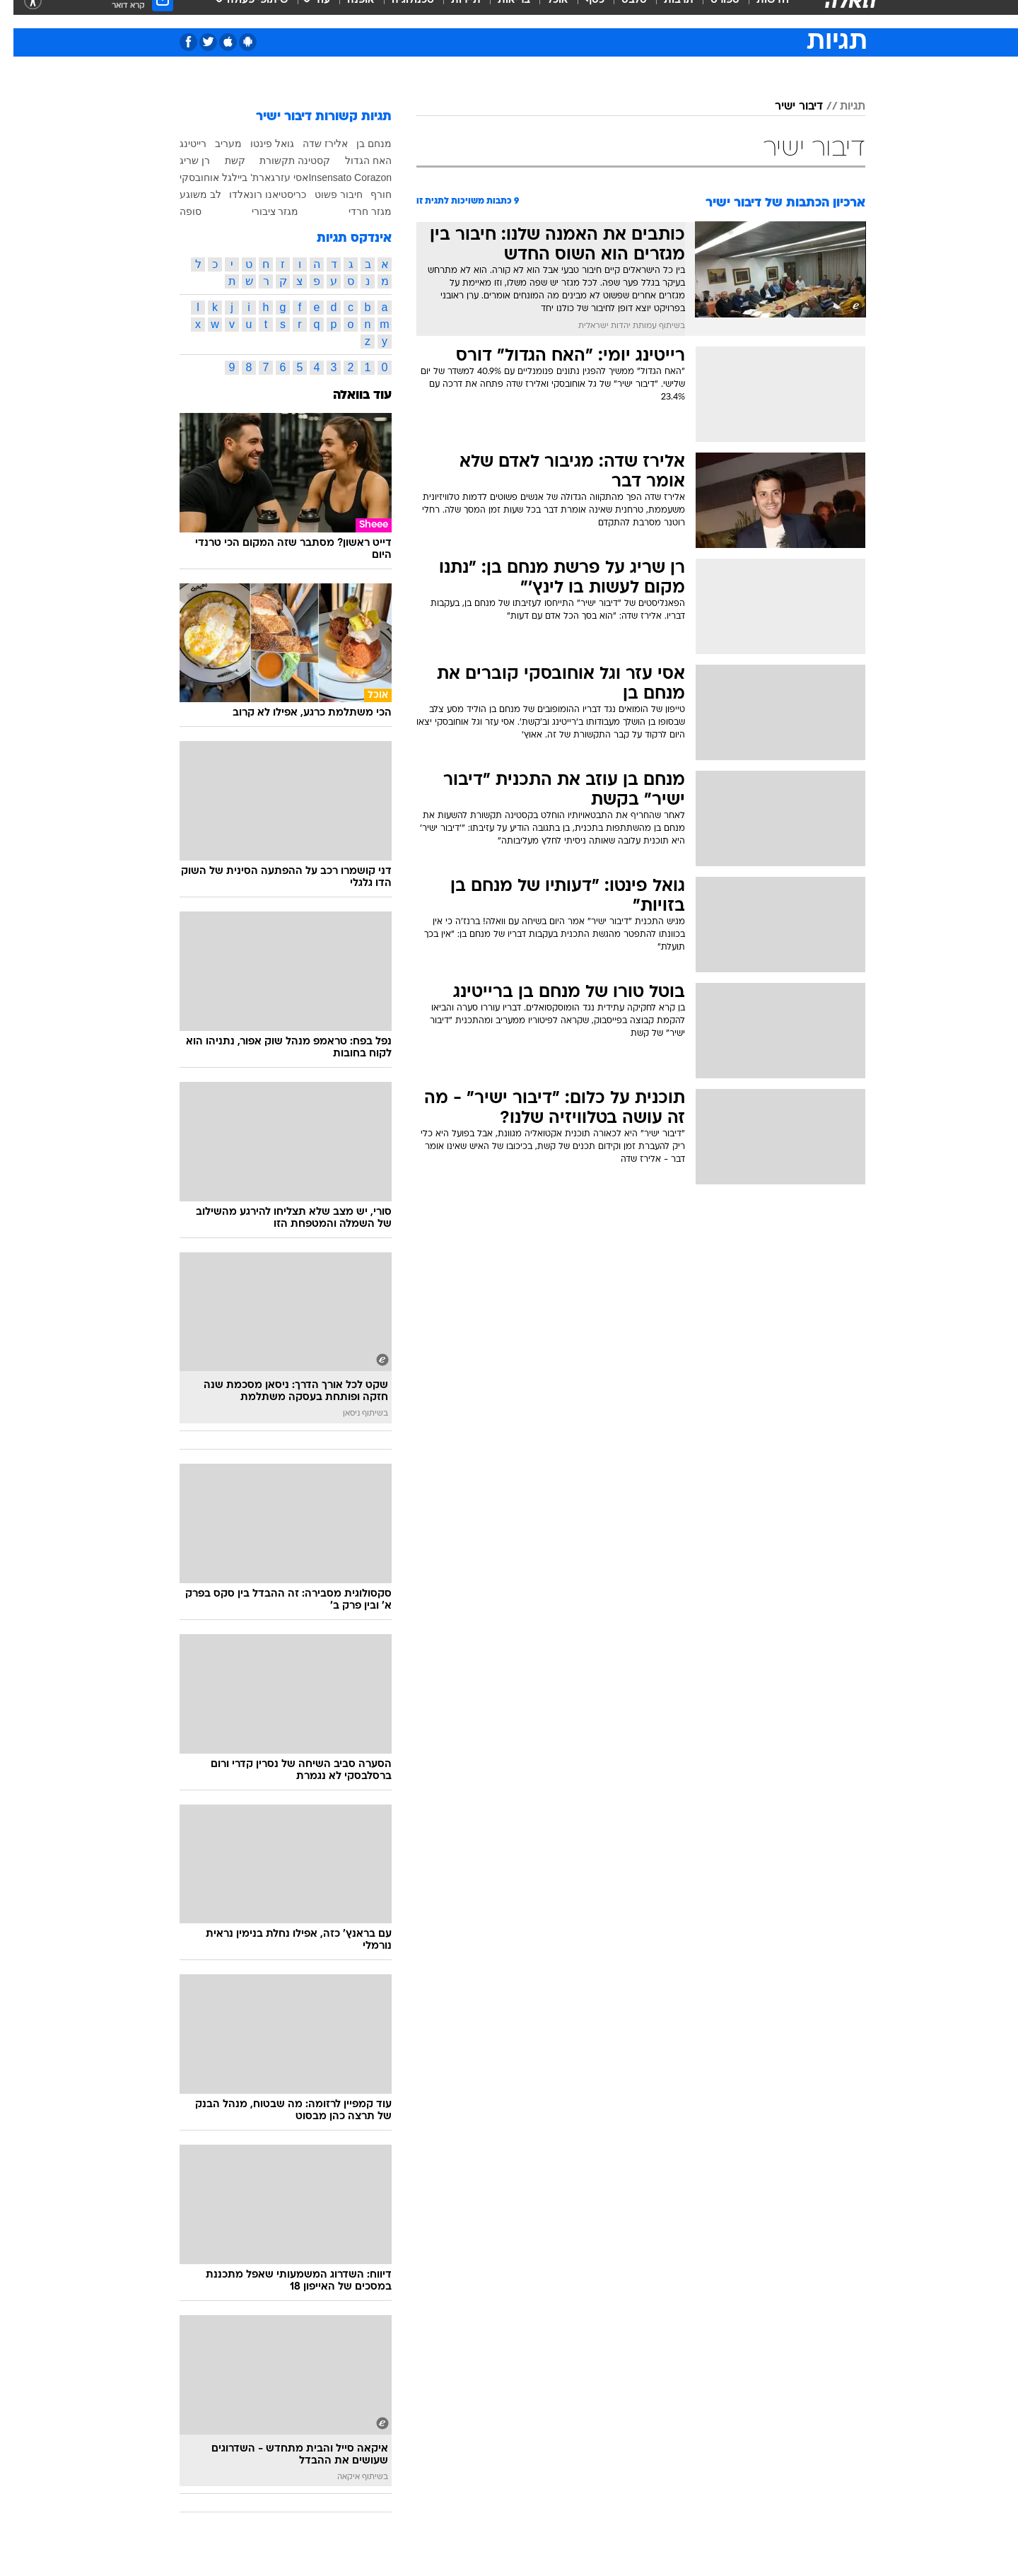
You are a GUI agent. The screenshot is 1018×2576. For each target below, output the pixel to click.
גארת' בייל (240, 188)
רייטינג (179, 154)
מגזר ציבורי (262, 222)
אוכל (544, 13)
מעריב (214, 154)
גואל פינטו (259, 154)
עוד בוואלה (349, 417)
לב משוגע (187, 205)
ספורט (711, 13)
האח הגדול (355, 171)
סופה (177, 222)
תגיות (839, 117)
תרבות (665, 13)
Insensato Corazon (336, 188)
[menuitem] (751, 14)
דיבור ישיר (785, 117)
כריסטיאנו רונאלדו (254, 205)
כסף (581, 13)
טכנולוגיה (399, 13)
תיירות (452, 13)
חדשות (759, 13)
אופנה (347, 13)
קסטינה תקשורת (281, 171)
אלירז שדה (311, 154)
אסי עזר (278, 188)
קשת (221, 171)
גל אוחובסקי (192, 188)
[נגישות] (19, 14)
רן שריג (181, 171)
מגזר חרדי (356, 222)
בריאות (500, 13)
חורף (367, 205)
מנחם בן (360, 154)
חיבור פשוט (325, 205)
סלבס (620, 13)
